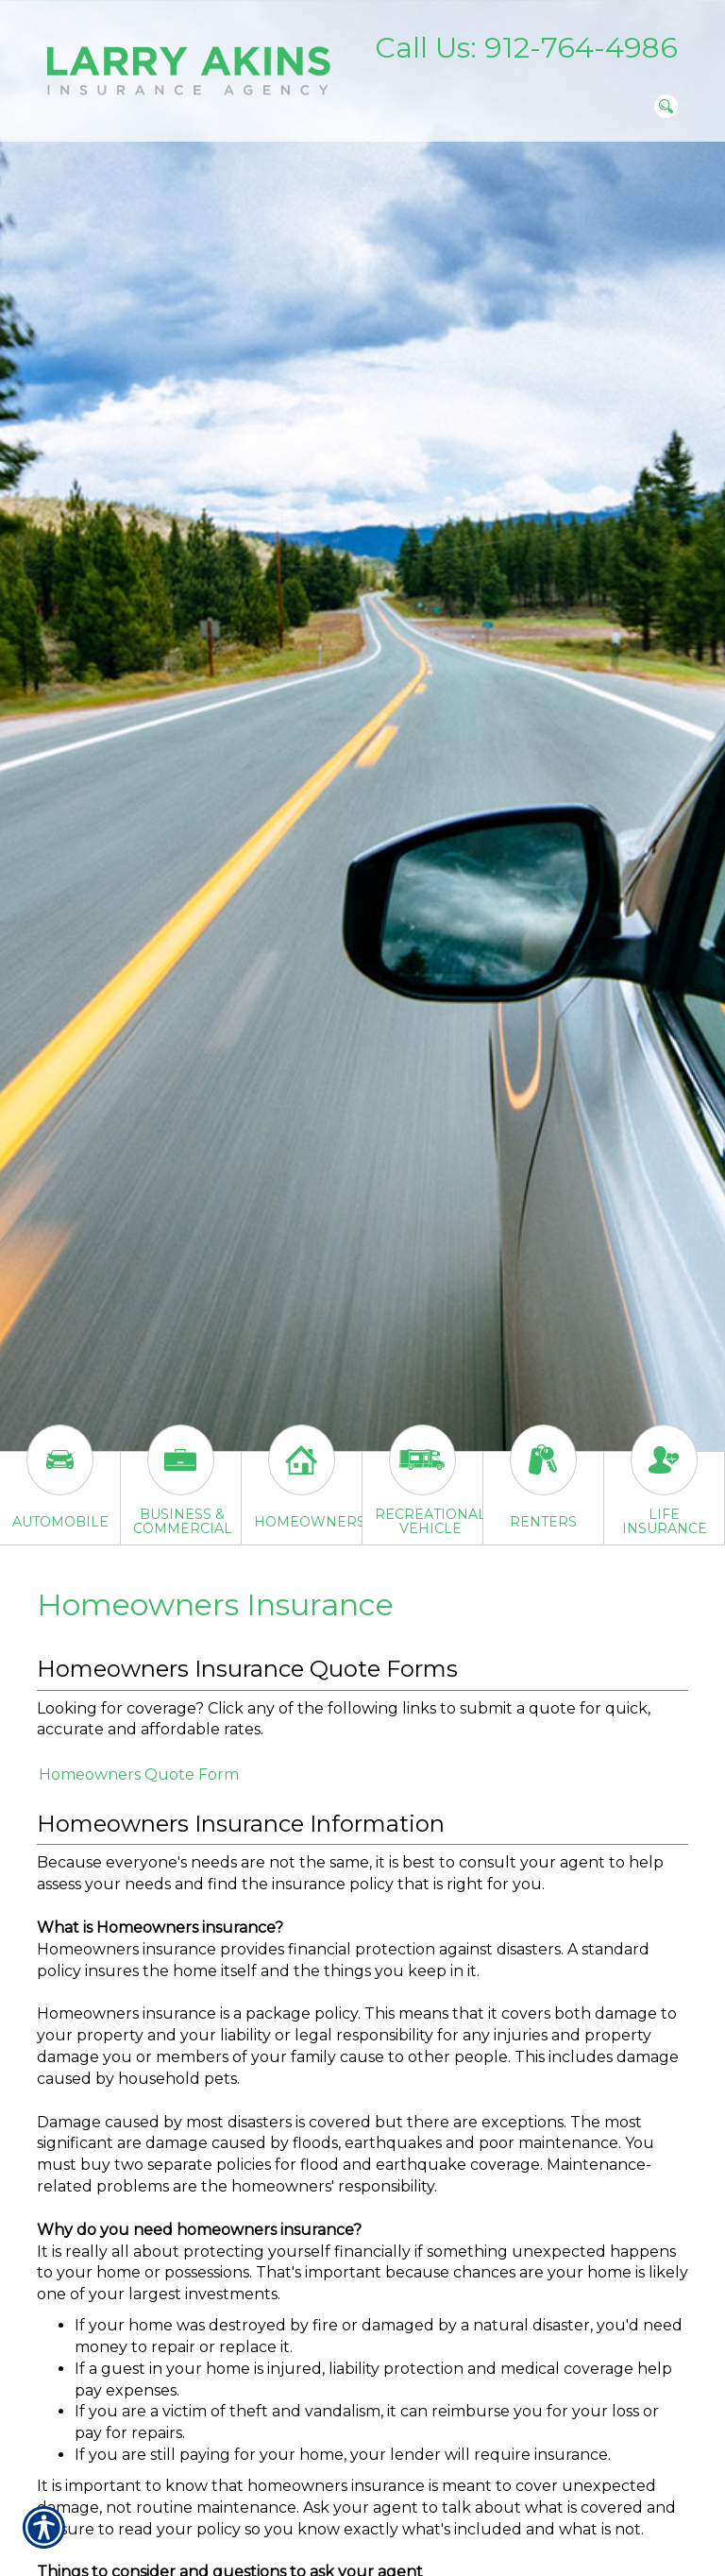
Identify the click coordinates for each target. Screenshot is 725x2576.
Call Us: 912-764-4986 (526, 47)
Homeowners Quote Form (139, 1774)
